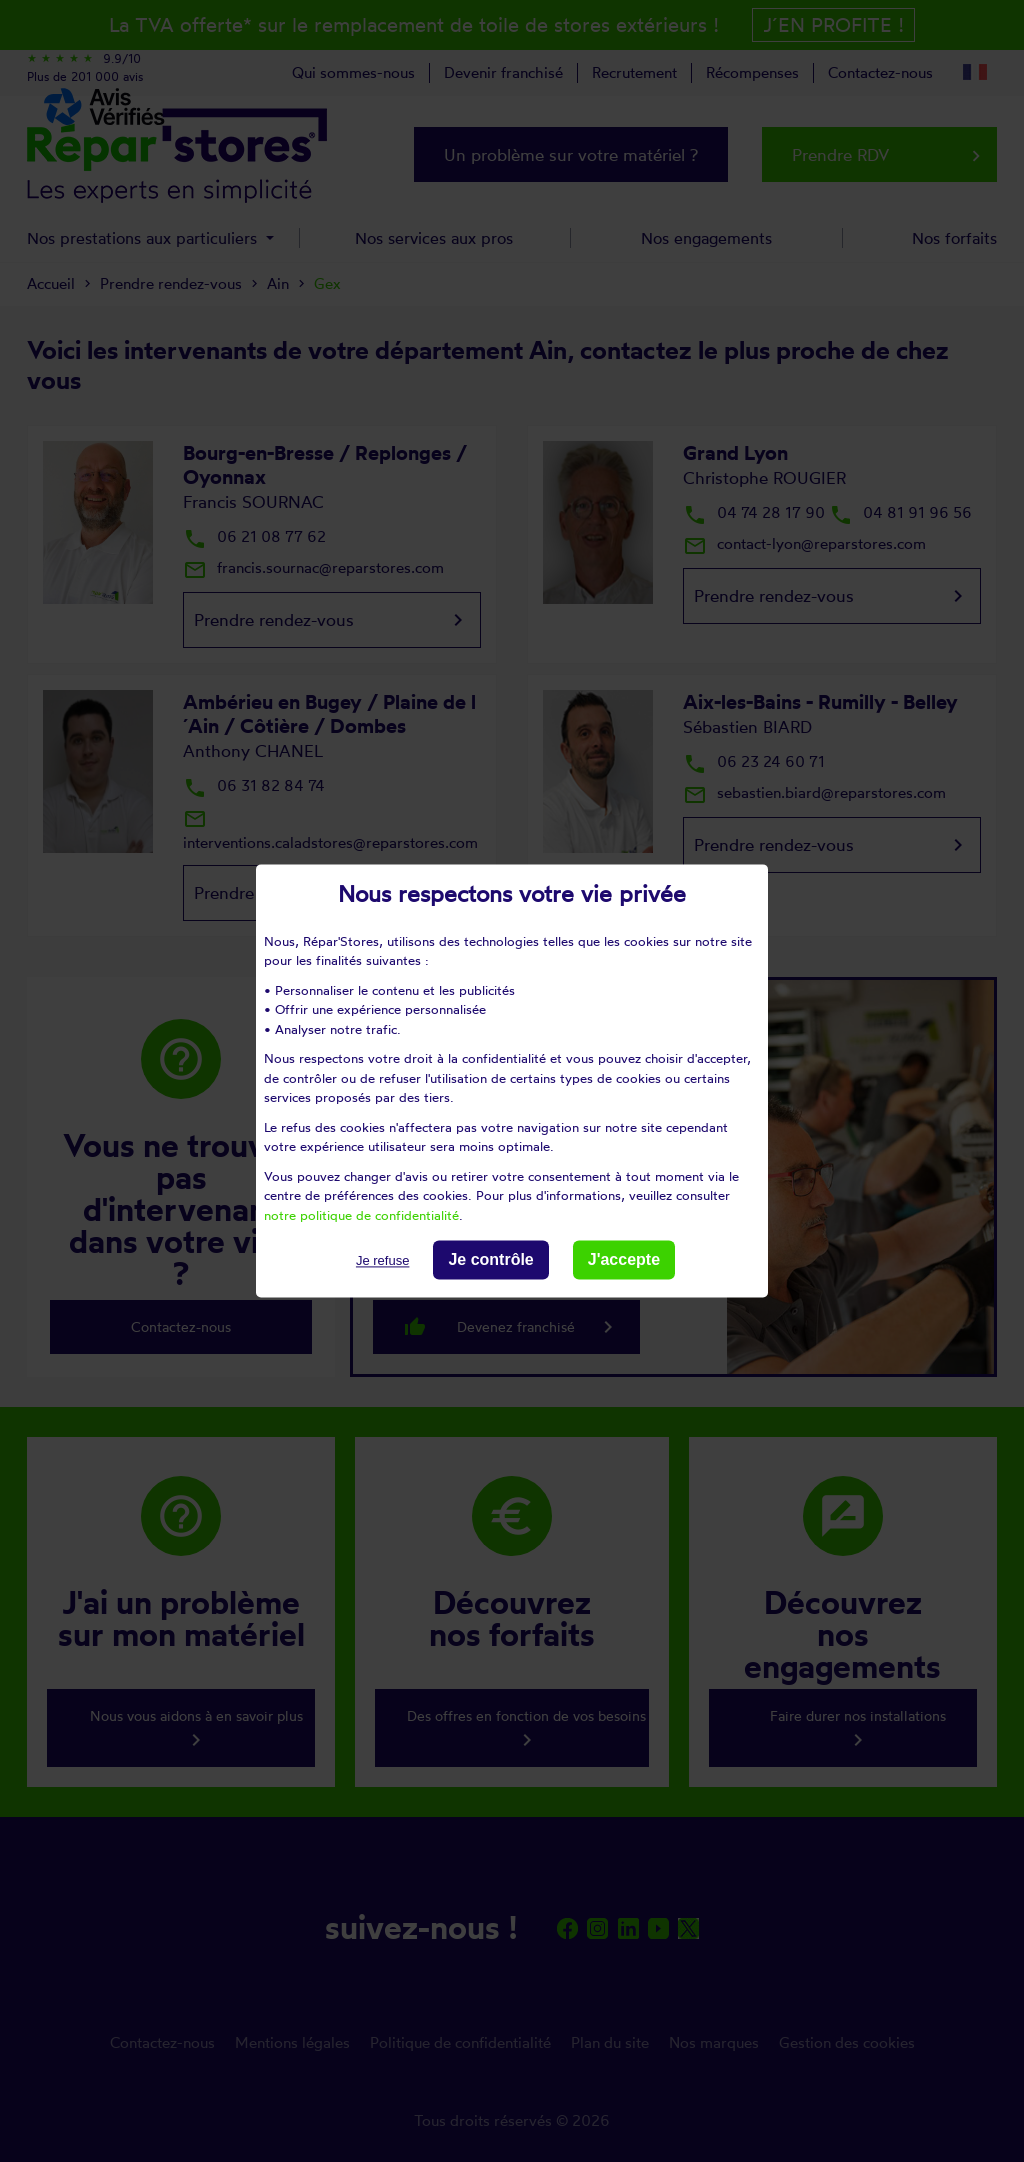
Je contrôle (490, 1259)
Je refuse (382, 1260)
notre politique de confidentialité (361, 1215)
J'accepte (624, 1259)
